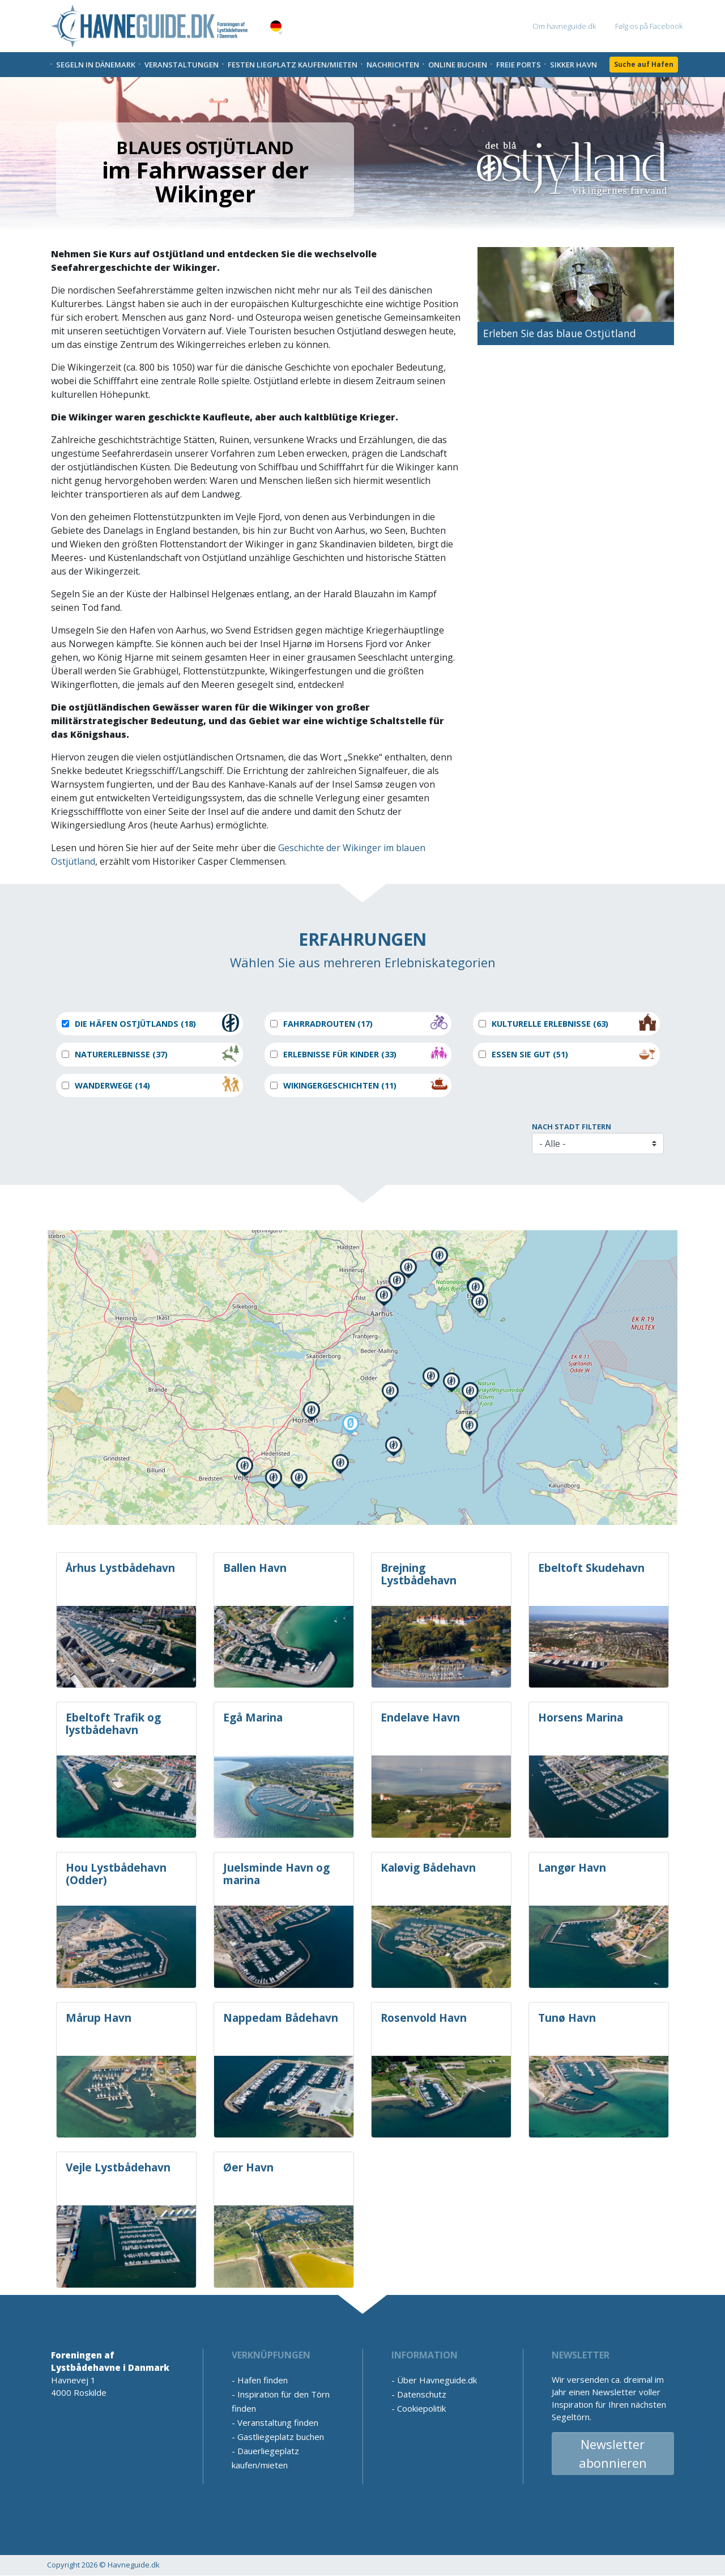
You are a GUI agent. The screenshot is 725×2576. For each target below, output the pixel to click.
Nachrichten (392, 64)
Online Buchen (457, 64)
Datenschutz (421, 2394)
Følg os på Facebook (649, 26)
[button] (280, 33)
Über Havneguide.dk (437, 2380)
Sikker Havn (573, 64)
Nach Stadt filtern (571, 1126)
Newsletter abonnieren (613, 2453)
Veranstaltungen (181, 64)
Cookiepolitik (421, 2408)
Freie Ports (518, 64)
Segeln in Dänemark (95, 64)
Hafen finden (262, 2380)
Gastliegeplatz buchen (280, 2436)
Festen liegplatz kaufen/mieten (292, 64)
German (276, 26)
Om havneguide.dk (564, 26)
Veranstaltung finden (277, 2422)
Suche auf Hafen (643, 64)
